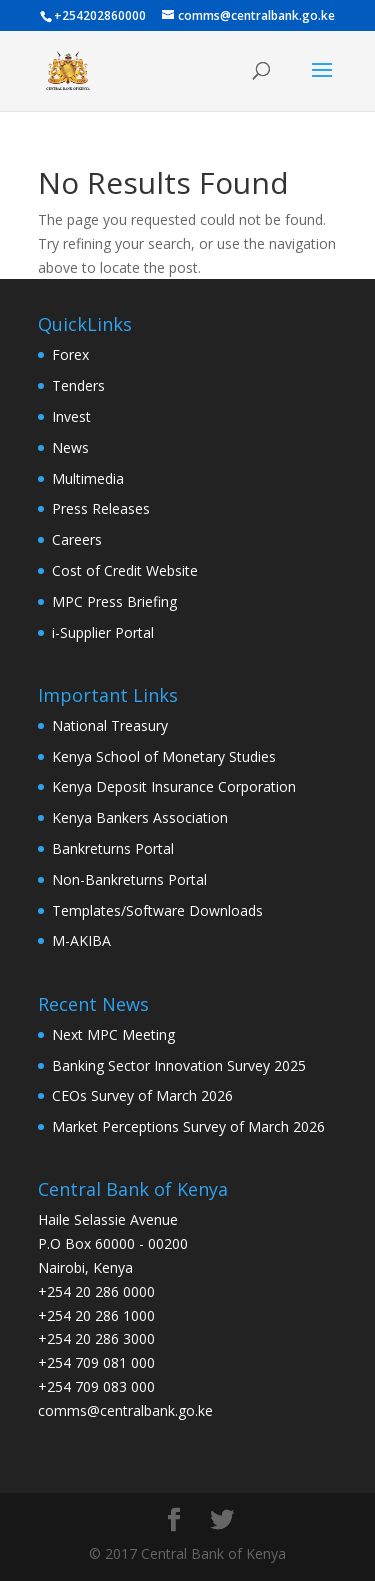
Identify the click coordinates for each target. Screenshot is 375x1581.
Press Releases (101, 508)
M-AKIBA (81, 940)
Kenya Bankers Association (140, 817)
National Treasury (110, 725)
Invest (71, 416)
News (70, 447)
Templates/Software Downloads (157, 910)
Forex (70, 354)
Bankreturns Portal (113, 848)
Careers (77, 539)
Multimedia (88, 478)
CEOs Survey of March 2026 (142, 1095)
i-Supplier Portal (103, 632)
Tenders (78, 385)
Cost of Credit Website (125, 570)
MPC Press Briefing (114, 601)
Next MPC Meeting (113, 1034)
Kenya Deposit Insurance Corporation (174, 786)
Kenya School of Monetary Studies (164, 756)
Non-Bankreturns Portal (129, 879)
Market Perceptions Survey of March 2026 (188, 1126)
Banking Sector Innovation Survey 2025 (179, 1065)
